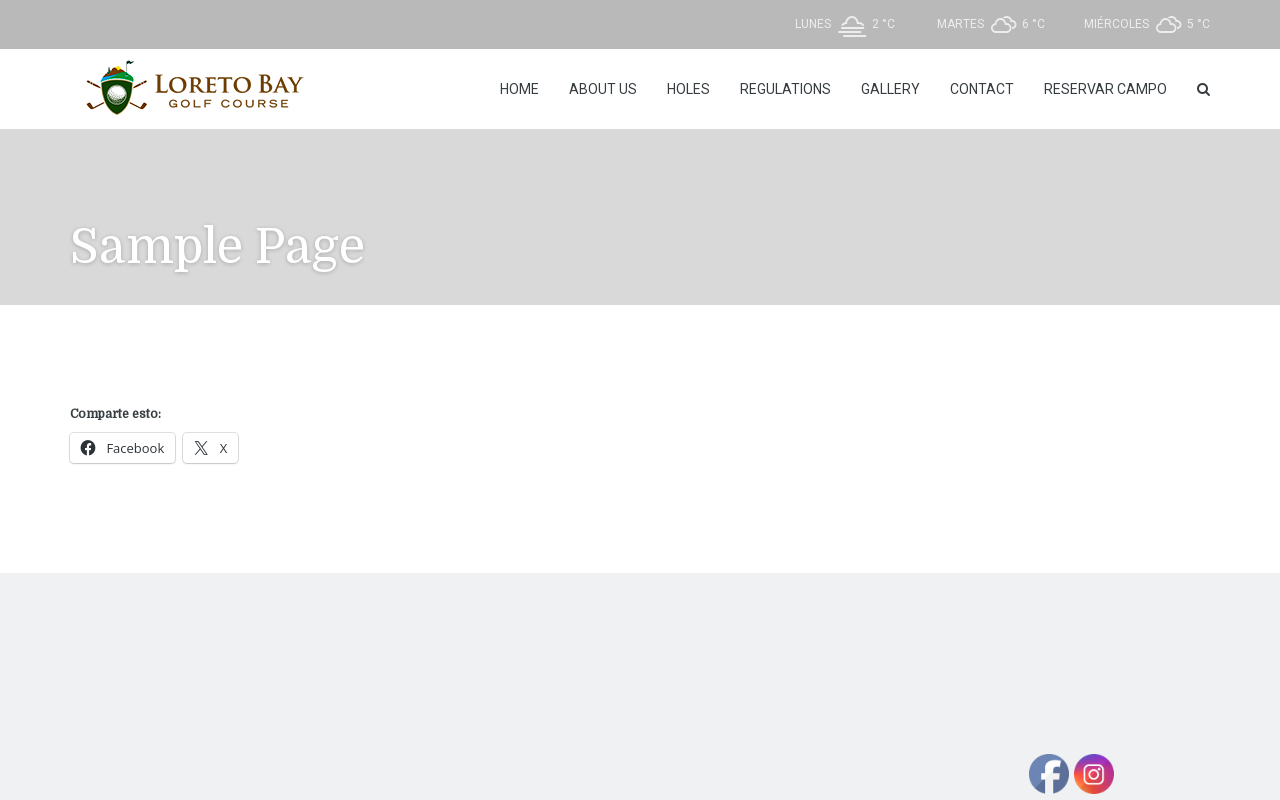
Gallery (890, 89)
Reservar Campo (1105, 89)
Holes (688, 89)
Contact (982, 89)
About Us (603, 89)
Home (519, 89)
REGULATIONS (785, 89)
